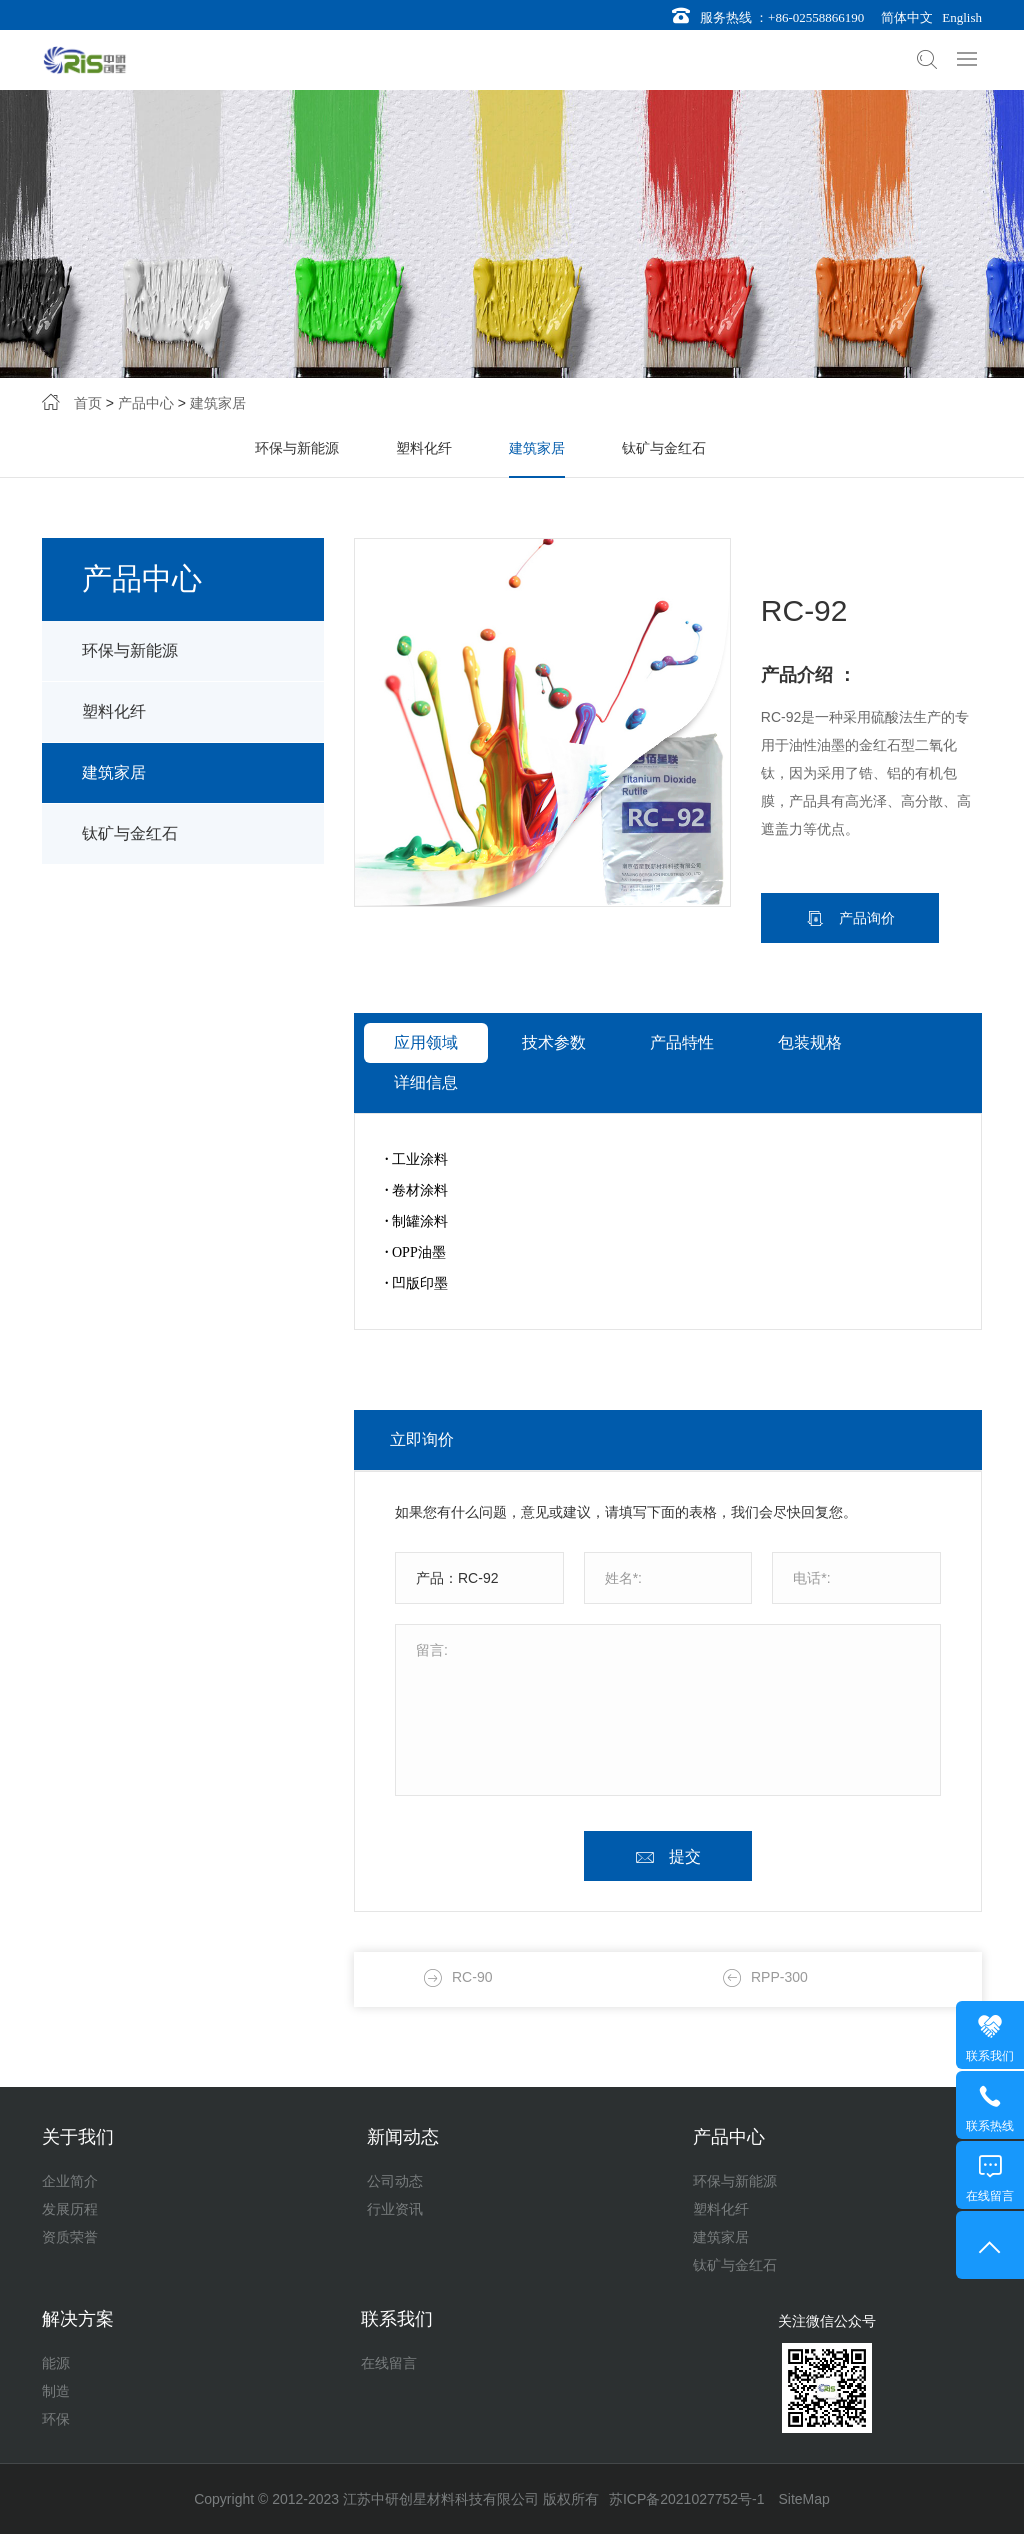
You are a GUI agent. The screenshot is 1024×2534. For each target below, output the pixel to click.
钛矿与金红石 (664, 453)
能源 (56, 2363)
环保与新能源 (297, 453)
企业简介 (70, 2181)
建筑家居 (218, 408)
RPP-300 (779, 2078)
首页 (88, 408)
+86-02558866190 (816, 17)
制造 (56, 2391)
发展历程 (70, 2209)
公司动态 (395, 2181)
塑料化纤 (424, 453)
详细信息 (426, 1149)
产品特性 (682, 1109)
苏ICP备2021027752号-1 (687, 2499)
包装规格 (810, 1109)
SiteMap (803, 2499)
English (959, 17)
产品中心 (146, 408)
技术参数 (554, 1109)
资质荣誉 (70, 2237)
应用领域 (426, 1109)
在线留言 (389, 2363)
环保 (56, 2419)
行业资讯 (395, 2209)
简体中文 (903, 17)
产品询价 (865, 985)
